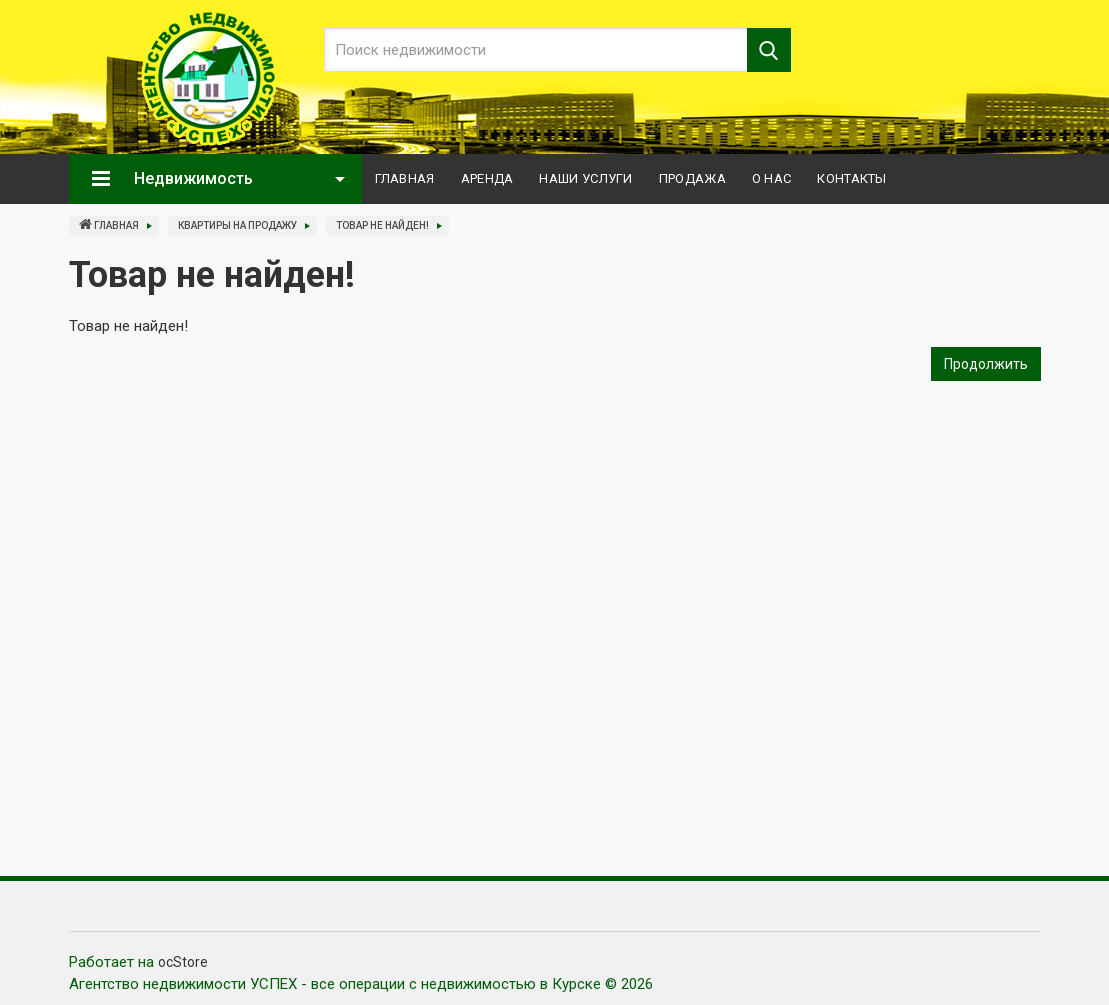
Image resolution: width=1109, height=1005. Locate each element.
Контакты (851, 178)
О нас (772, 178)
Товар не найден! (382, 225)
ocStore (183, 962)
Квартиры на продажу (237, 225)
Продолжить (986, 364)
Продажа (692, 178)
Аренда (487, 178)
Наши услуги (585, 178)
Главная (405, 178)
